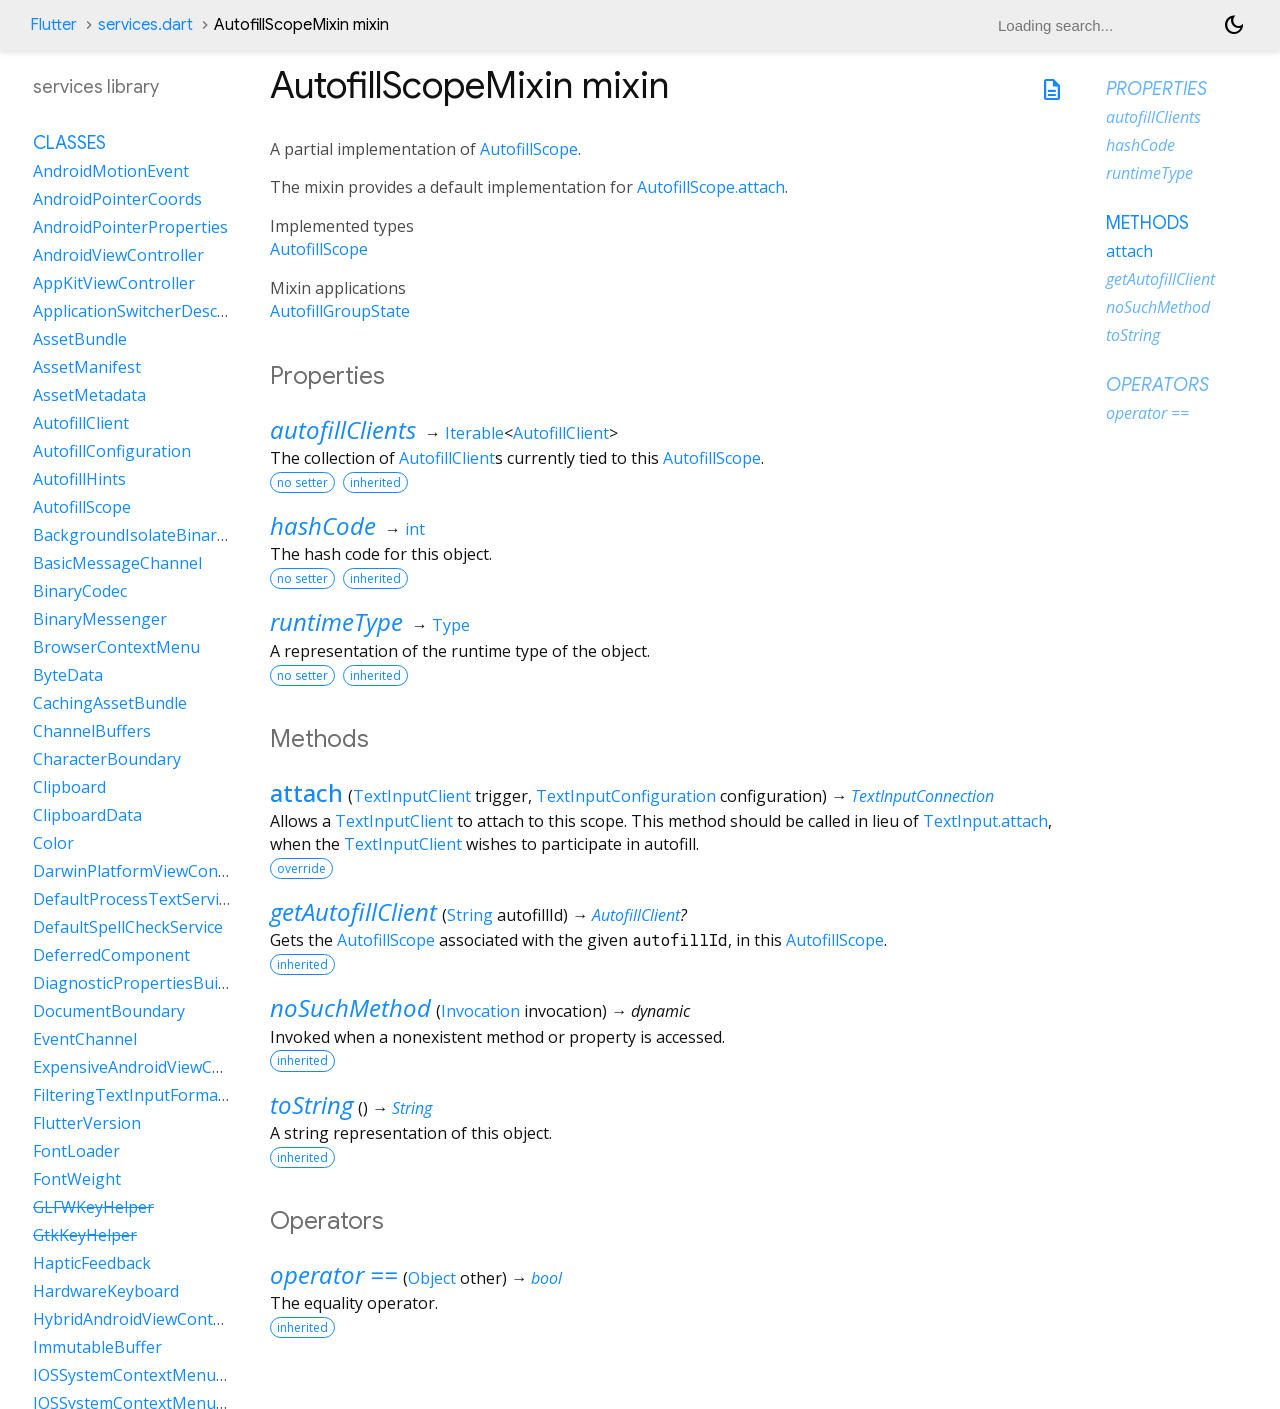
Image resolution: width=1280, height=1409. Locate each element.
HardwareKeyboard (106, 1291)
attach (306, 792)
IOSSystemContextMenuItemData (159, 1375)
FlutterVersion (87, 1123)
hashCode (323, 525)
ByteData (68, 675)
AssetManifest (87, 367)
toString (311, 1104)
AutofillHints (79, 479)
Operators (1157, 385)
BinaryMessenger (100, 619)
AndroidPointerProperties (130, 227)
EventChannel (85, 1039)
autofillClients (343, 429)
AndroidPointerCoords (117, 199)
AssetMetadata (89, 395)
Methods (1147, 223)
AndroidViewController (118, 255)
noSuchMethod (350, 1007)
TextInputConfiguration (626, 796)
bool (546, 1278)
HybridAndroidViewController (143, 1319)
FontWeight (77, 1179)
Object (432, 1278)
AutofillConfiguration (112, 451)
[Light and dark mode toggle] (1234, 25)
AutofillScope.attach (711, 187)
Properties (1156, 89)
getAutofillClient (353, 911)
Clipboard (69, 787)
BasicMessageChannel (117, 563)
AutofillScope (529, 149)
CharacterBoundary (107, 759)
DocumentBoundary (109, 1011)
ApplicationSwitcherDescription (150, 311)
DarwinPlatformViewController (149, 871)
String (470, 915)
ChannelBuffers (92, 731)
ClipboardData (87, 815)
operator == (334, 1274)
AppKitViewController (114, 283)
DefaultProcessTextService (134, 899)
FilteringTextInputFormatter (139, 1095)
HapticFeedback (92, 1263)
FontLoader (76, 1151)
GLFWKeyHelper (93, 1207)
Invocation (480, 1011)
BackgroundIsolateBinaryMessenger (171, 535)
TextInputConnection (922, 796)
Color (53, 843)
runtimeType (336, 621)
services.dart (145, 25)
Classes (69, 143)
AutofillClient (561, 433)
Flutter (53, 25)
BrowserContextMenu (116, 647)
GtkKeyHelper (85, 1235)
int (415, 529)
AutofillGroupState (340, 311)
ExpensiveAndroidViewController (156, 1067)
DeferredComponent (111, 955)
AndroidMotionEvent (111, 171)
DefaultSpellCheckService (128, 927)
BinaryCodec (80, 591)
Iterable (474, 433)
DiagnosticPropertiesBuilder (140, 983)
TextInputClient (412, 796)
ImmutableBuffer (97, 1347)
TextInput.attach (985, 821)
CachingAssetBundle (110, 703)
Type (451, 625)
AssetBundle (80, 339)
